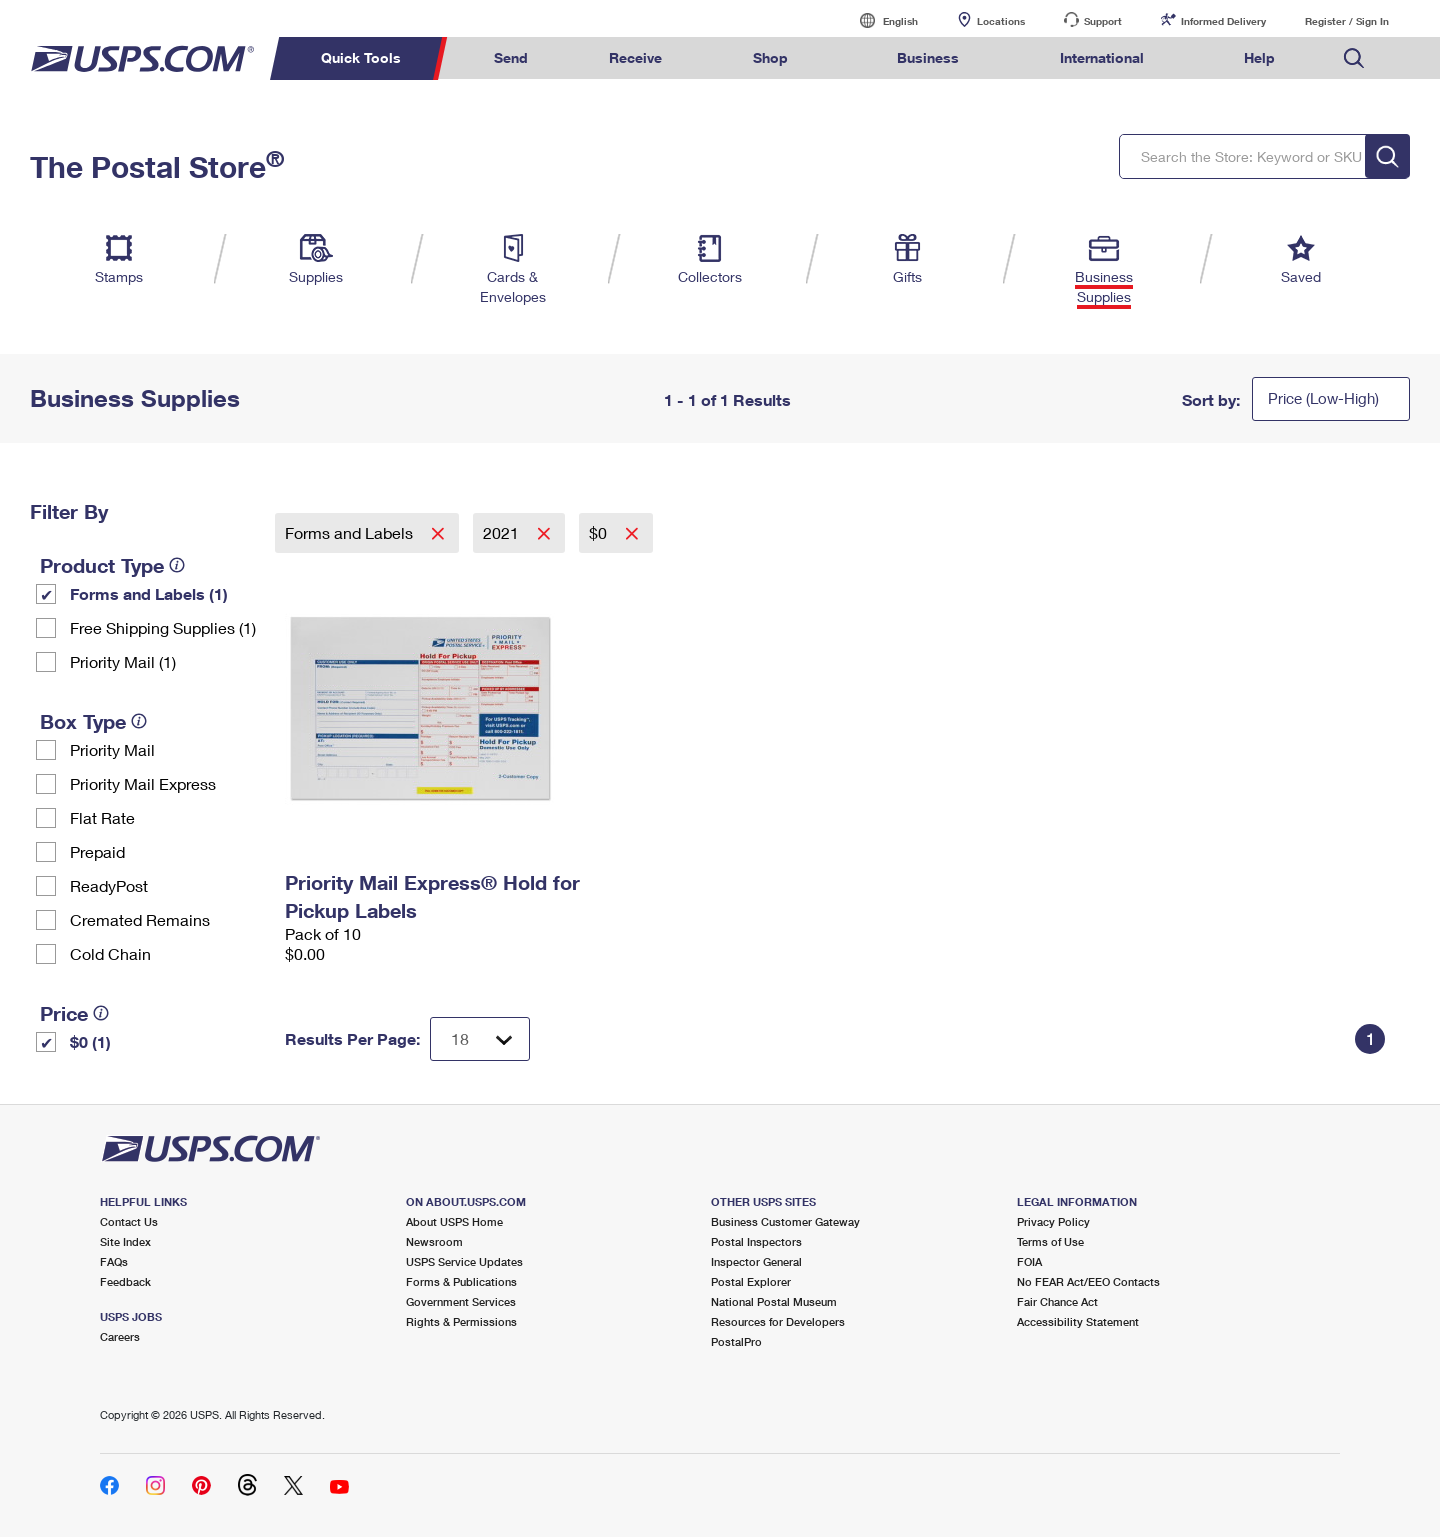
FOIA (1029, 1261)
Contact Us (129, 1221)
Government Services (461, 1301)
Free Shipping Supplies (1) (163, 627)
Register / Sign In (1347, 21)
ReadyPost (109, 885)
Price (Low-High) (1323, 398)
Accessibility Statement (1078, 1321)
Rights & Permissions (461, 1321)
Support (1103, 21)
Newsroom (434, 1241)
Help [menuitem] (1259, 57)
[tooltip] (177, 565)
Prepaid (97, 851)
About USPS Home (454, 1221)
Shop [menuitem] (770, 57)
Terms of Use (1050, 1241)
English (880, 20)
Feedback (125, 1281)
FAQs (114, 1261)
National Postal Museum (774, 1301)
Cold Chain (110, 953)
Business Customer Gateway (785, 1221)
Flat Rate (102, 817)
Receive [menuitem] (635, 57)
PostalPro (736, 1341)
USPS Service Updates (464, 1261)
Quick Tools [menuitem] (361, 57)
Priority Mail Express (143, 783)
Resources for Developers (778, 1321)
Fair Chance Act (1057, 1301)
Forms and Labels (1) (149, 593)
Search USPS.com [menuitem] (1354, 58)
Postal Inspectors (756, 1241)
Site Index (125, 1241)
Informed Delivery (1223, 21)
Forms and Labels (351, 532)
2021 (503, 532)
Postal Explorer (751, 1281)
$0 (600, 532)
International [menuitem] (1102, 57)
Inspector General (756, 1261)
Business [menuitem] (928, 57)
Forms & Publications (461, 1281)
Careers (120, 1336)
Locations (1001, 21)
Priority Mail (112, 749)
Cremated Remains (140, 919)
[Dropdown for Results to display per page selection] (480, 1039)
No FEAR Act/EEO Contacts (1088, 1281)
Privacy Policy (1053, 1221)
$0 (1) (90, 1041)
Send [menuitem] (511, 57)
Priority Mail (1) (123, 661)
